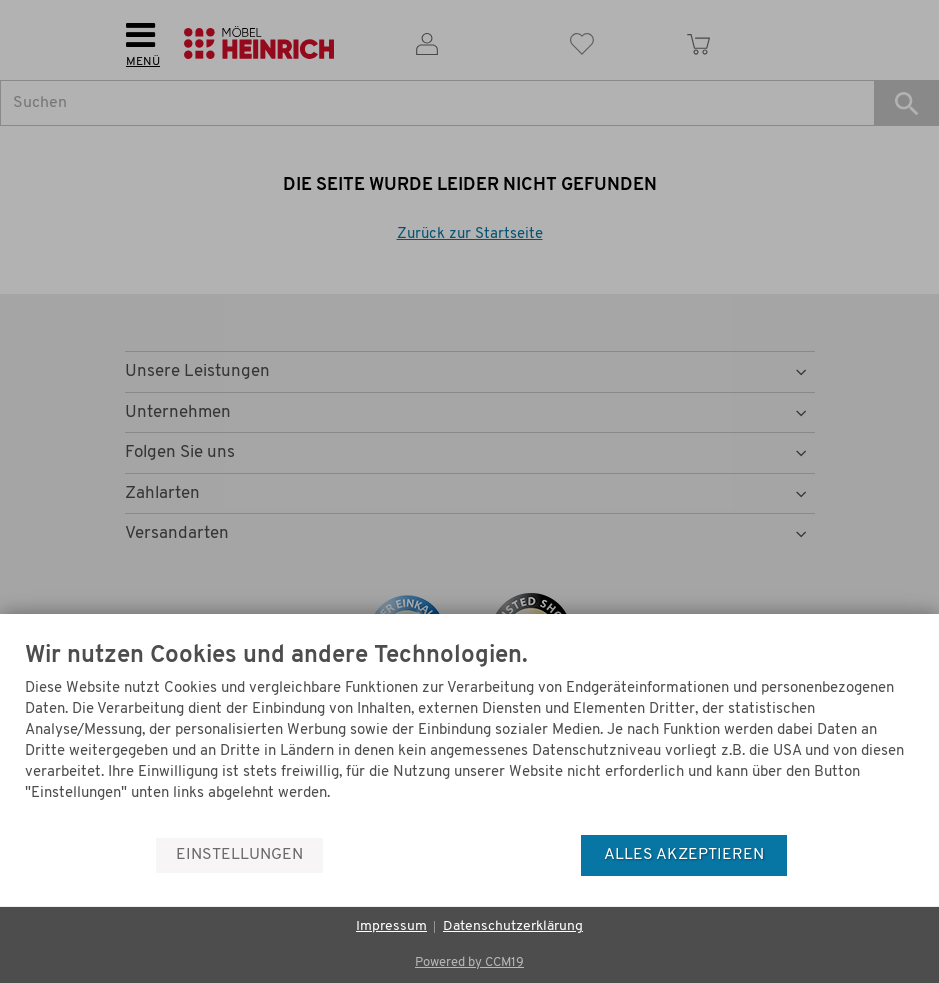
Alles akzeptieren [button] (684, 855)
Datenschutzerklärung (513, 926)
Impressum (391, 926)
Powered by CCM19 (469, 962)
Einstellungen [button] (239, 855)
